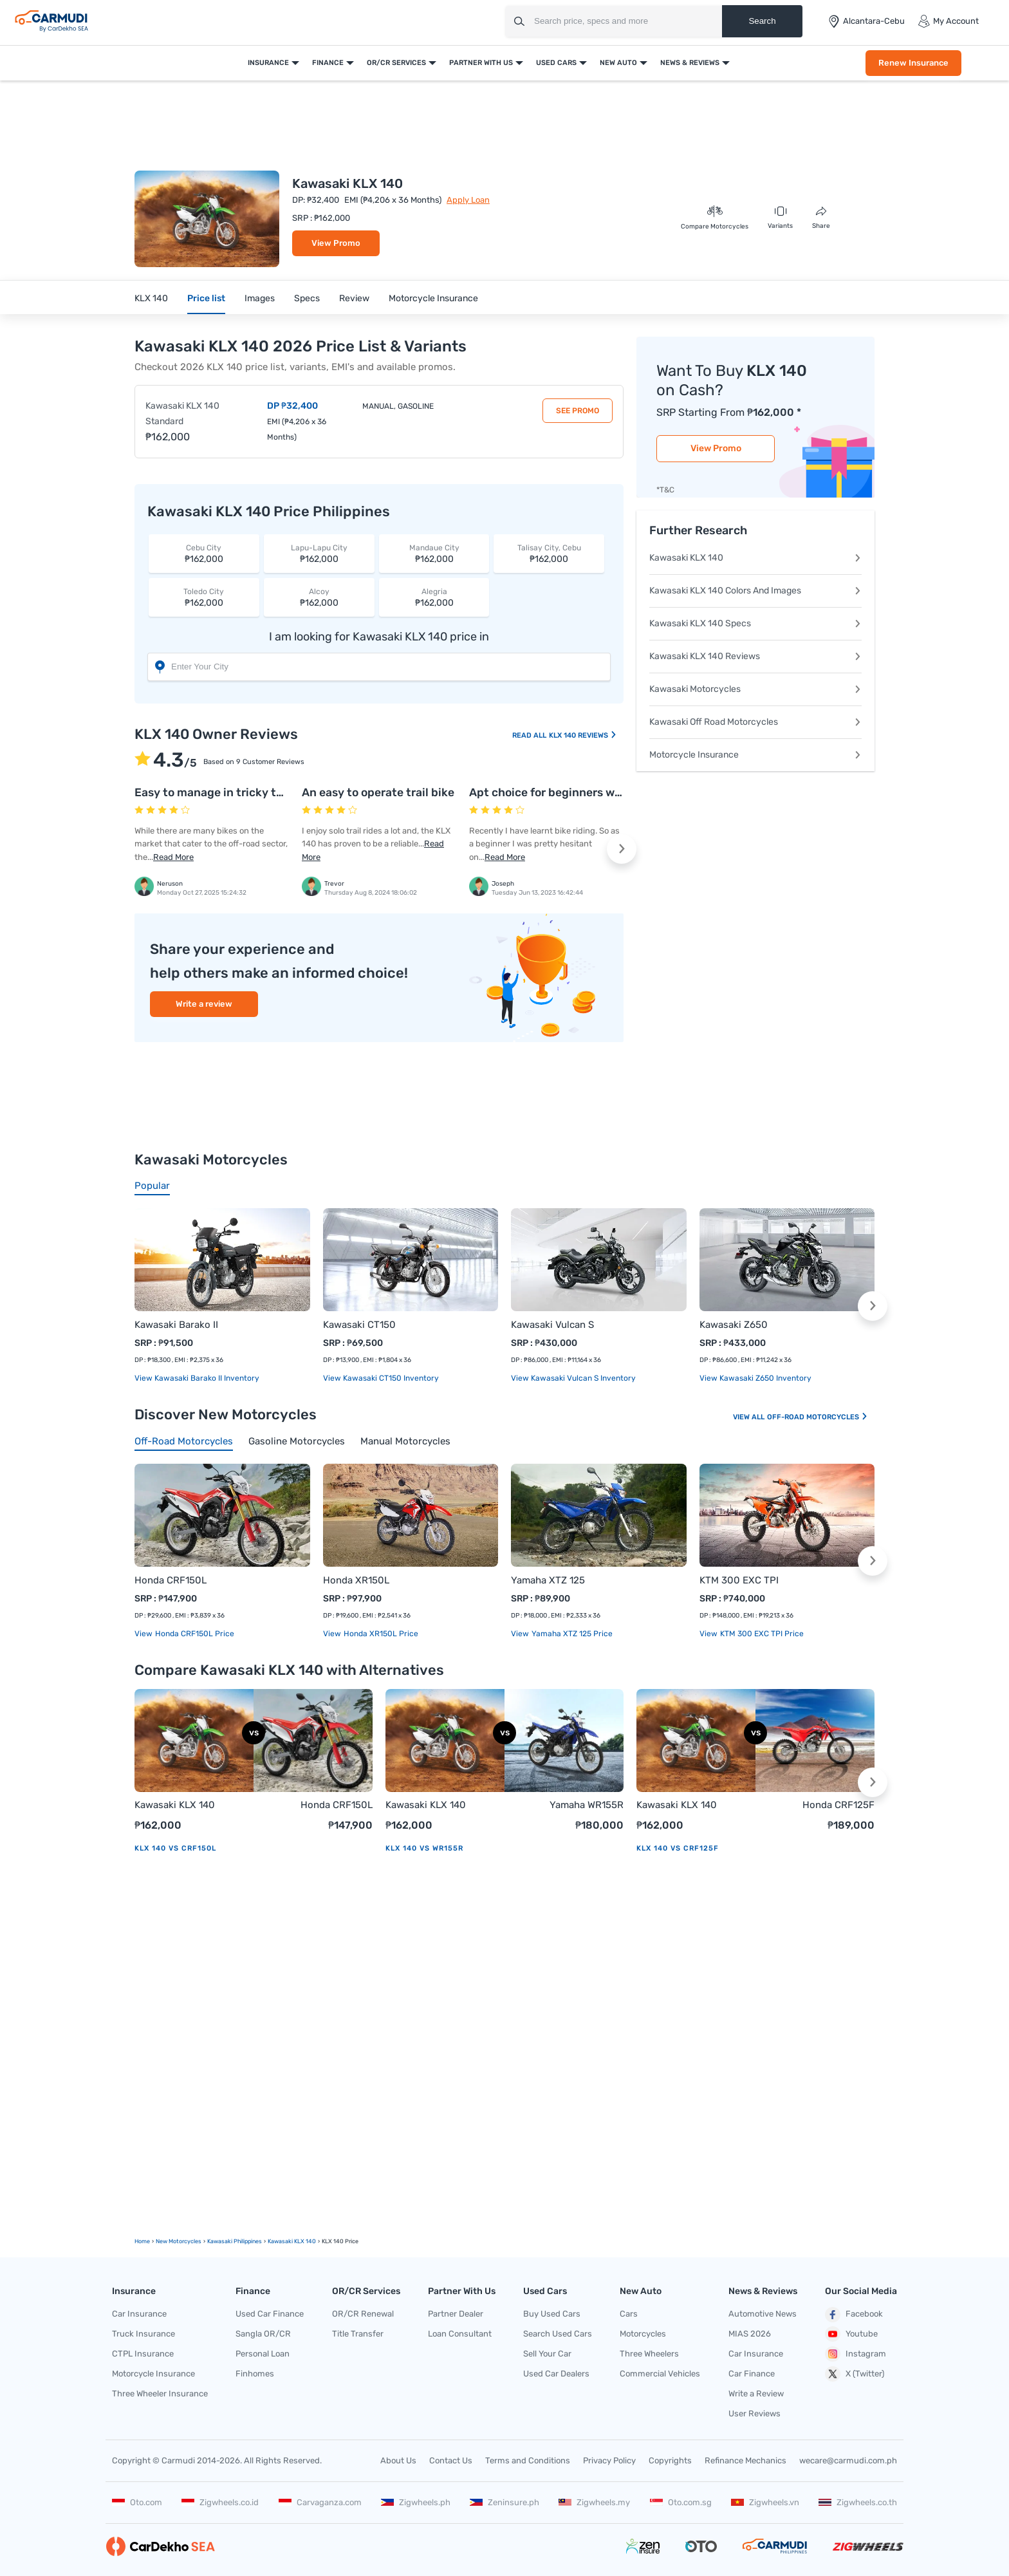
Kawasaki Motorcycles (755, 689)
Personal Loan (263, 2353)
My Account (948, 21)
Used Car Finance (270, 2314)
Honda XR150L (356, 1580)
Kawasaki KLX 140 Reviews (755, 656)
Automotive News (762, 2314)
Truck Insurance (143, 2333)
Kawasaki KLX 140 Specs (755, 623)
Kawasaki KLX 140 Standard (182, 413)
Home (142, 2241)
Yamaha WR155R (587, 1805)
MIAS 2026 (749, 2333)
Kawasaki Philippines (234, 2241)
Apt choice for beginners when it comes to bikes (599, 792)
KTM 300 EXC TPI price (761, 1633)
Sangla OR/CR (263, 2333)
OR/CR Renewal (363, 2314)
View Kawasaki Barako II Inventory (196, 1378)
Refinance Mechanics (745, 2460)
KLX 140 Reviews (583, 735)
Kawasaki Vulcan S (552, 1324)
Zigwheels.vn (765, 2502)
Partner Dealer (455, 2314)
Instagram (855, 2354)
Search (761, 21)
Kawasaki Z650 (733, 1324)
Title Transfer (358, 2333)
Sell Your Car (547, 2353)
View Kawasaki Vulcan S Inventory (573, 1378)
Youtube (851, 2334)
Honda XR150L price (380, 1633)
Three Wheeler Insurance (160, 2393)
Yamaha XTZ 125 (548, 1580)
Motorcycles (643, 2333)
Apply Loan (468, 200)
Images (260, 298)
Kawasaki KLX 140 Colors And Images (755, 590)
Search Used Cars (557, 2333)
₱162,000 (204, 553)
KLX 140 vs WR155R (424, 1848)
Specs (307, 298)
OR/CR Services (396, 63)
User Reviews (754, 2413)
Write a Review (756, 2393)
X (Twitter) (854, 2374)
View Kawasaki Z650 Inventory (755, 1378)
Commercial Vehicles (660, 2373)
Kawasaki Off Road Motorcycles (755, 721)
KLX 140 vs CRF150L (175, 1848)
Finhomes (255, 2373)
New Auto (618, 63)
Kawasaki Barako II (176, 1324)
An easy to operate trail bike (378, 792)
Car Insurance (139, 2314)
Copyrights (670, 2460)
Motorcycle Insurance (433, 298)
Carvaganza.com (320, 2502)
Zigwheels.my (594, 2502)
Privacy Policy (609, 2460)
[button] (621, 849)
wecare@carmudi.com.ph (848, 2460)
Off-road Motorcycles (817, 1417)
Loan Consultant (460, 2333)
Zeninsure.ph (504, 2502)
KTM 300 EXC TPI (739, 1580)
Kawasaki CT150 (359, 1324)
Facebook (854, 2314)
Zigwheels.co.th (858, 2502)
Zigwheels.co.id (220, 2502)
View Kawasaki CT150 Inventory (381, 1378)
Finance (328, 63)
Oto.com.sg (681, 2502)
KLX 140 (151, 298)
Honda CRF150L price (193, 1633)
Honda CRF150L (170, 1580)
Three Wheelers (649, 2353)
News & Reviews (689, 63)
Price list (206, 298)
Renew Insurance (913, 63)
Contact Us (450, 2460)
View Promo (335, 243)
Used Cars (556, 63)
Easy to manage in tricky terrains (224, 792)
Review (354, 298)
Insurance (268, 63)
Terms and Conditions (527, 2460)
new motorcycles (178, 2241)
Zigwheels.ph (415, 2502)
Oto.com (137, 2502)
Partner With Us (481, 63)
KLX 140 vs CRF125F (677, 1848)
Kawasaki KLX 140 (755, 557)
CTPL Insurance (143, 2353)
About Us (398, 2460)
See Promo (577, 410)
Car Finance (751, 2373)
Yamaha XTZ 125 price (571, 1633)
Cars (629, 2314)
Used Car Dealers (556, 2373)
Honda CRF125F (838, 1805)
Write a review (204, 1004)
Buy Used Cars (551, 2314)
